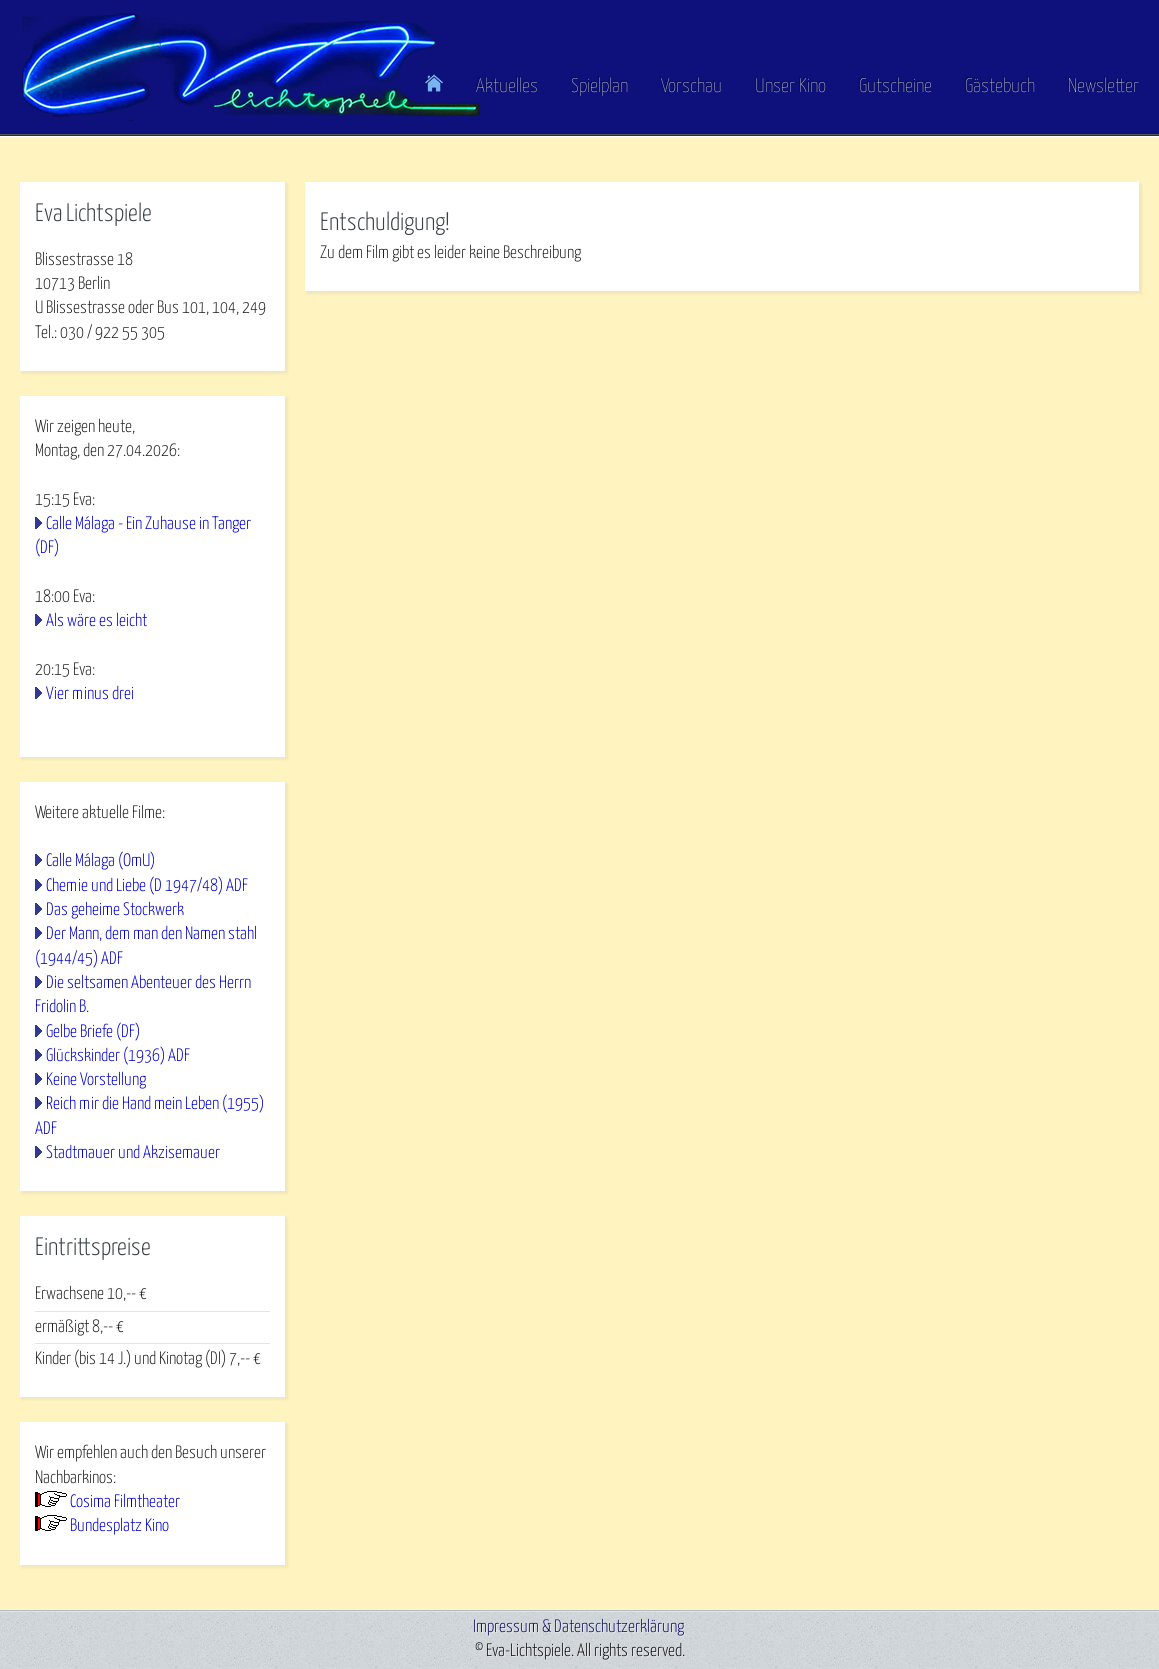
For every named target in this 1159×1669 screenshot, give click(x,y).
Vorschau (691, 86)
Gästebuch (1000, 86)
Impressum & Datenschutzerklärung (578, 1627)
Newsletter (1103, 86)
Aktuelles (507, 86)
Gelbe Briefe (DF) (93, 1032)
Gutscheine (895, 86)
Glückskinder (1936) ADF (118, 1056)
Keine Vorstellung (96, 1080)
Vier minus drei (90, 694)
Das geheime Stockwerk (115, 910)
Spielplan (599, 86)
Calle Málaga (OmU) (100, 861)
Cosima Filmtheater (125, 1502)
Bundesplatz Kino (119, 1526)
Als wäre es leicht (96, 621)
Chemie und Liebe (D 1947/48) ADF (147, 886)
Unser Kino (790, 86)
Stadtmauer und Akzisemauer (133, 1153)
